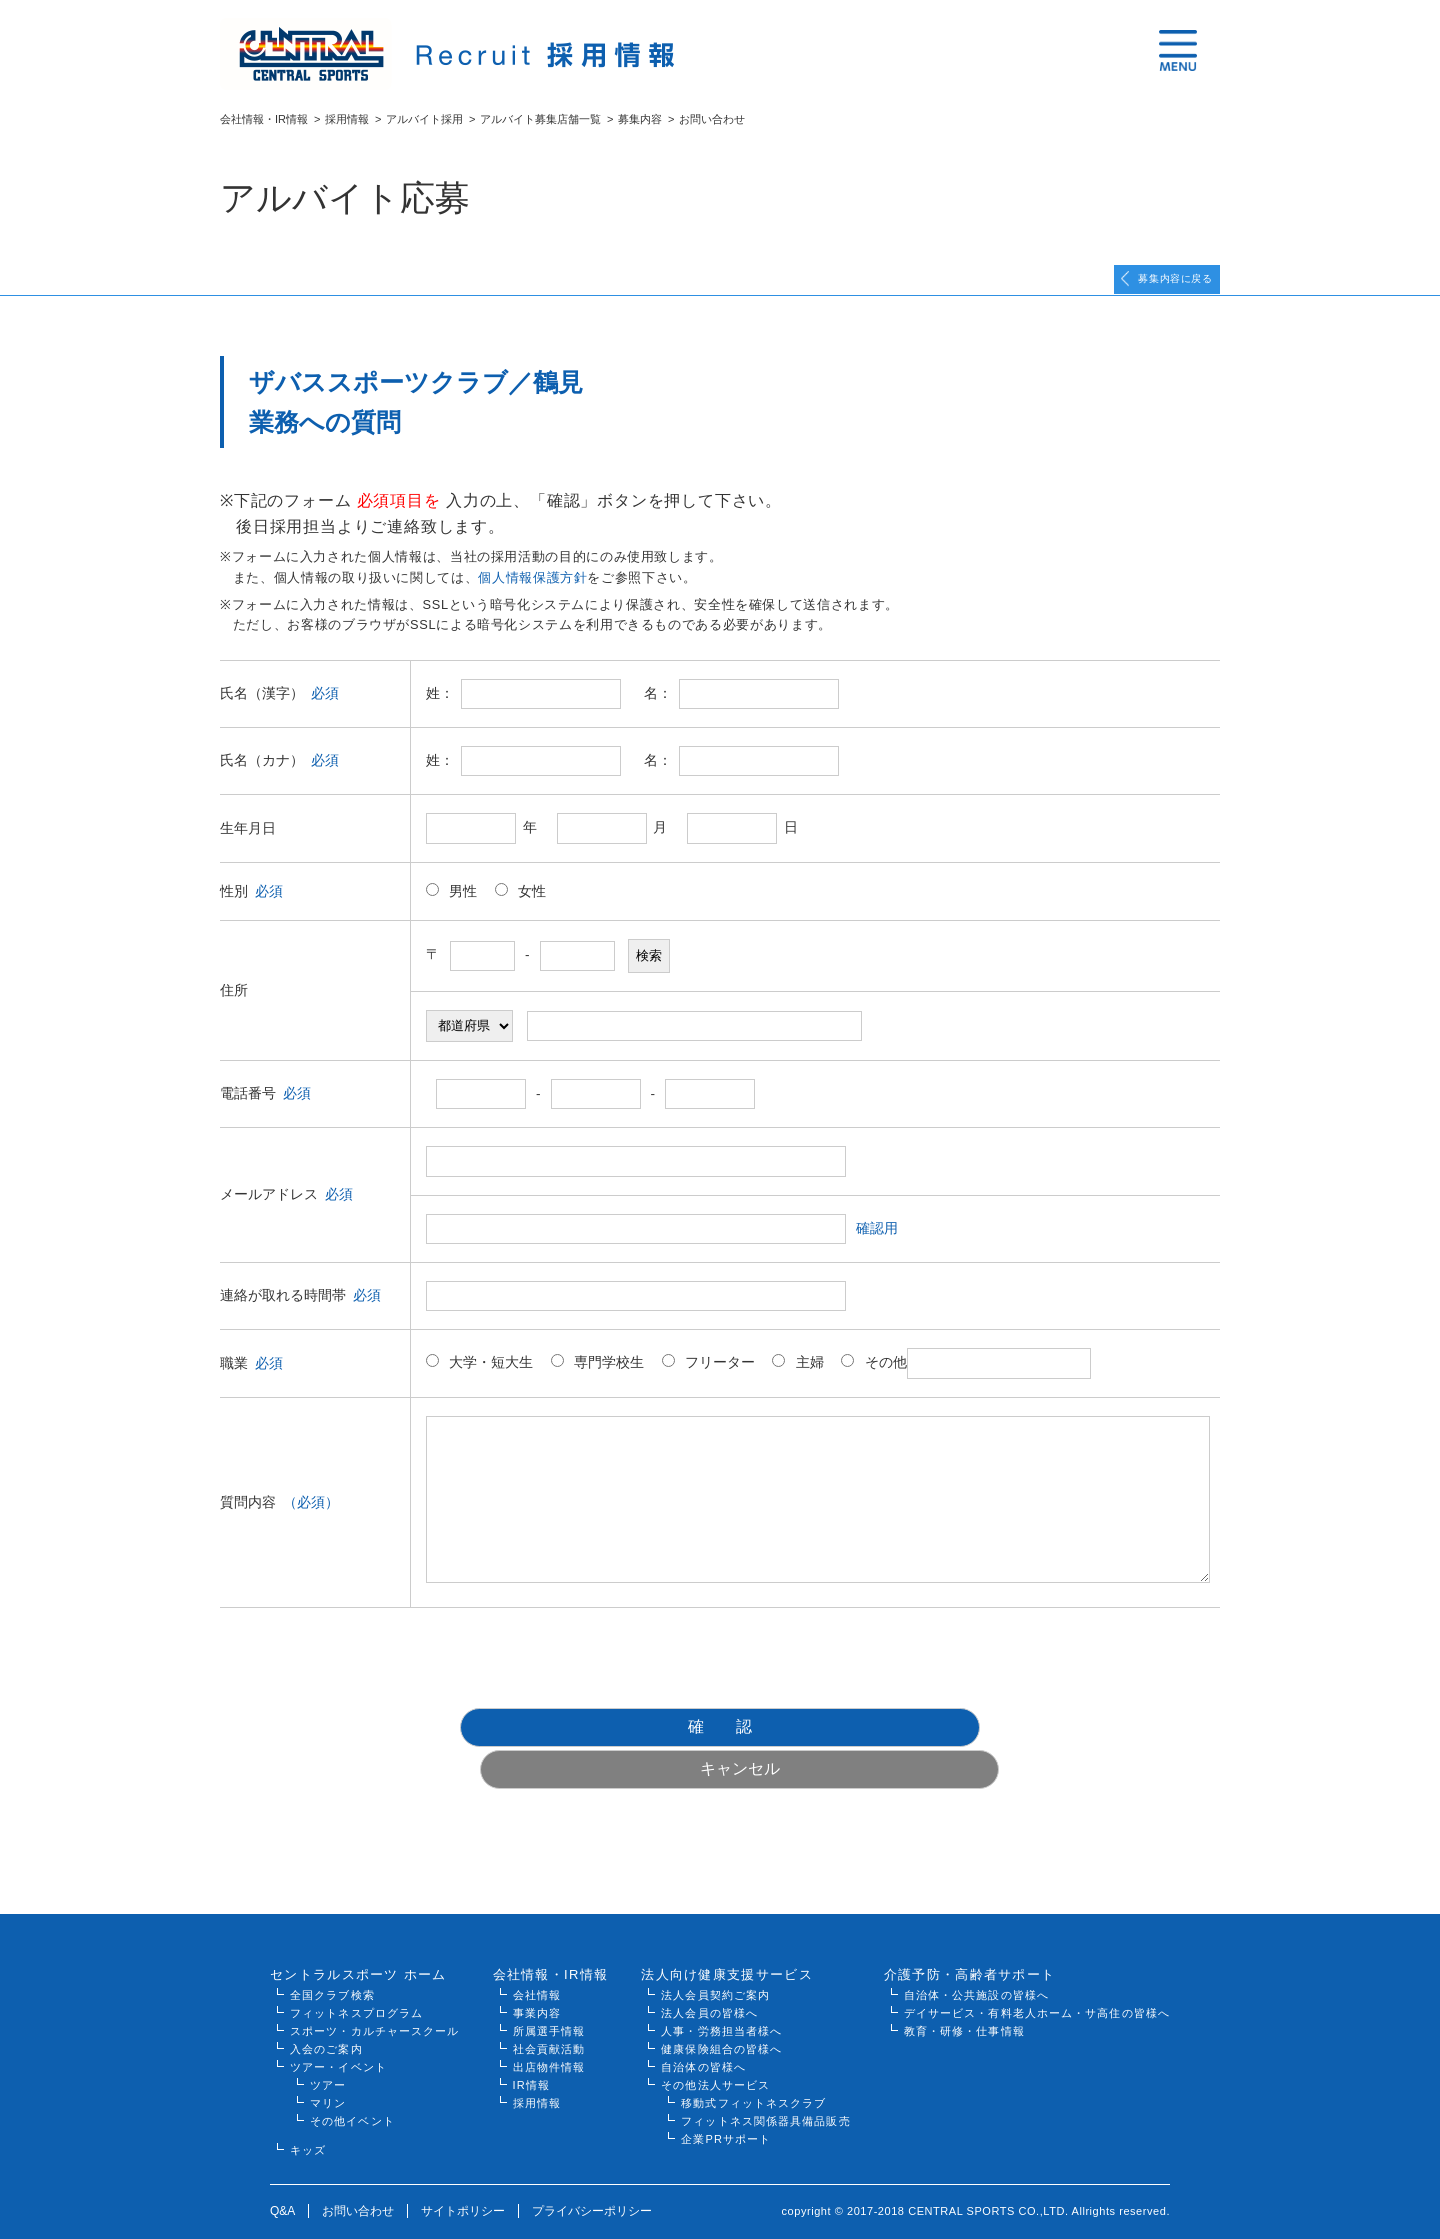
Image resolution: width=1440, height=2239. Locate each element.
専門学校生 (597, 1376)
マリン (328, 2075)
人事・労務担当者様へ (721, 2003)
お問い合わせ (358, 2183)
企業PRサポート (726, 2111)
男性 (451, 905)
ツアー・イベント (338, 2039)
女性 (520, 905)
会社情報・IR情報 (264, 119)
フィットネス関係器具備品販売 (765, 2093)
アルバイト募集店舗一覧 (540, 119)
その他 (966, 1377)
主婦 (797, 1376)
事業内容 (537, 1985)
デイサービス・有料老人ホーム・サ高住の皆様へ (1037, 1985)
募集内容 (640, 119)
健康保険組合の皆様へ (721, 2021)
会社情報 (537, 1967)
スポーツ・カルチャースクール (374, 2003)
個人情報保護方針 (532, 591)
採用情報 (347, 119)
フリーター (708, 1376)
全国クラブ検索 (332, 1967)
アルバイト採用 (424, 119)
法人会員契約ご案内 (715, 1967)
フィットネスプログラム (356, 1985)
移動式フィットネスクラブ (753, 2075)
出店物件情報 (549, 2039)
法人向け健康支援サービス (727, 1946)
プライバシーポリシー (592, 2183)
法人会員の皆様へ (709, 1985)
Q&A (282, 2183)
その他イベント (352, 2093)
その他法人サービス (715, 2057)
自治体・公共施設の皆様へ (976, 1967)
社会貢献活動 (549, 2021)
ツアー (328, 2057)
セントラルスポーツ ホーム (358, 1946)
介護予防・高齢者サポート (970, 1946)
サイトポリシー (463, 2183)
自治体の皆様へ (703, 2039)
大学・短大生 (479, 1376)
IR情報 (531, 2057)
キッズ (308, 2122)
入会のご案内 (326, 2021)
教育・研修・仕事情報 (964, 2003)
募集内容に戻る (1149, 286)
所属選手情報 (549, 2003)
